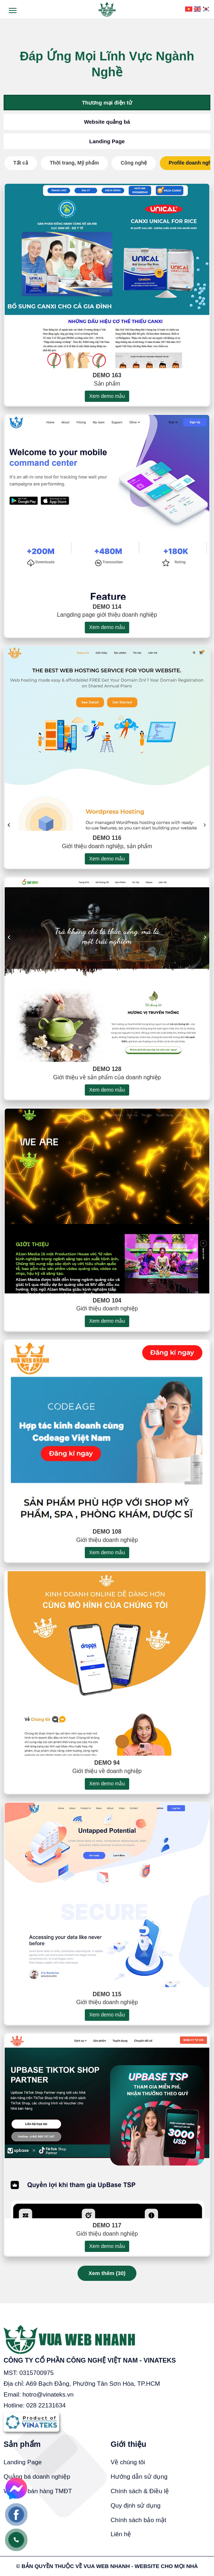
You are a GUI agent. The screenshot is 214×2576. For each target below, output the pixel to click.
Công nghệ (134, 163)
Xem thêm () (107, 2273)
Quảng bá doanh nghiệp (37, 2476)
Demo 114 (107, 616)
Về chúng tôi (128, 2462)
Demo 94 (107, 1772)
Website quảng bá (107, 122)
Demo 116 (107, 847)
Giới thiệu (129, 2444)
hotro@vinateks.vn (48, 2394)
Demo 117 (107, 2235)
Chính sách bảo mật (138, 2520)
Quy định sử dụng (136, 2505)
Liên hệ (121, 2534)
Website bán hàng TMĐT (38, 2491)
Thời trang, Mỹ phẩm (74, 163)
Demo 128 (107, 1079)
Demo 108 (107, 1541)
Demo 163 (107, 385)
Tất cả (20, 163)
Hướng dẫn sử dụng (139, 2476)
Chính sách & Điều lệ (140, 2491)
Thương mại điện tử (107, 102)
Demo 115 (107, 2004)
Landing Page (107, 141)
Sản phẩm (22, 2444)
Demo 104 (107, 1310)
